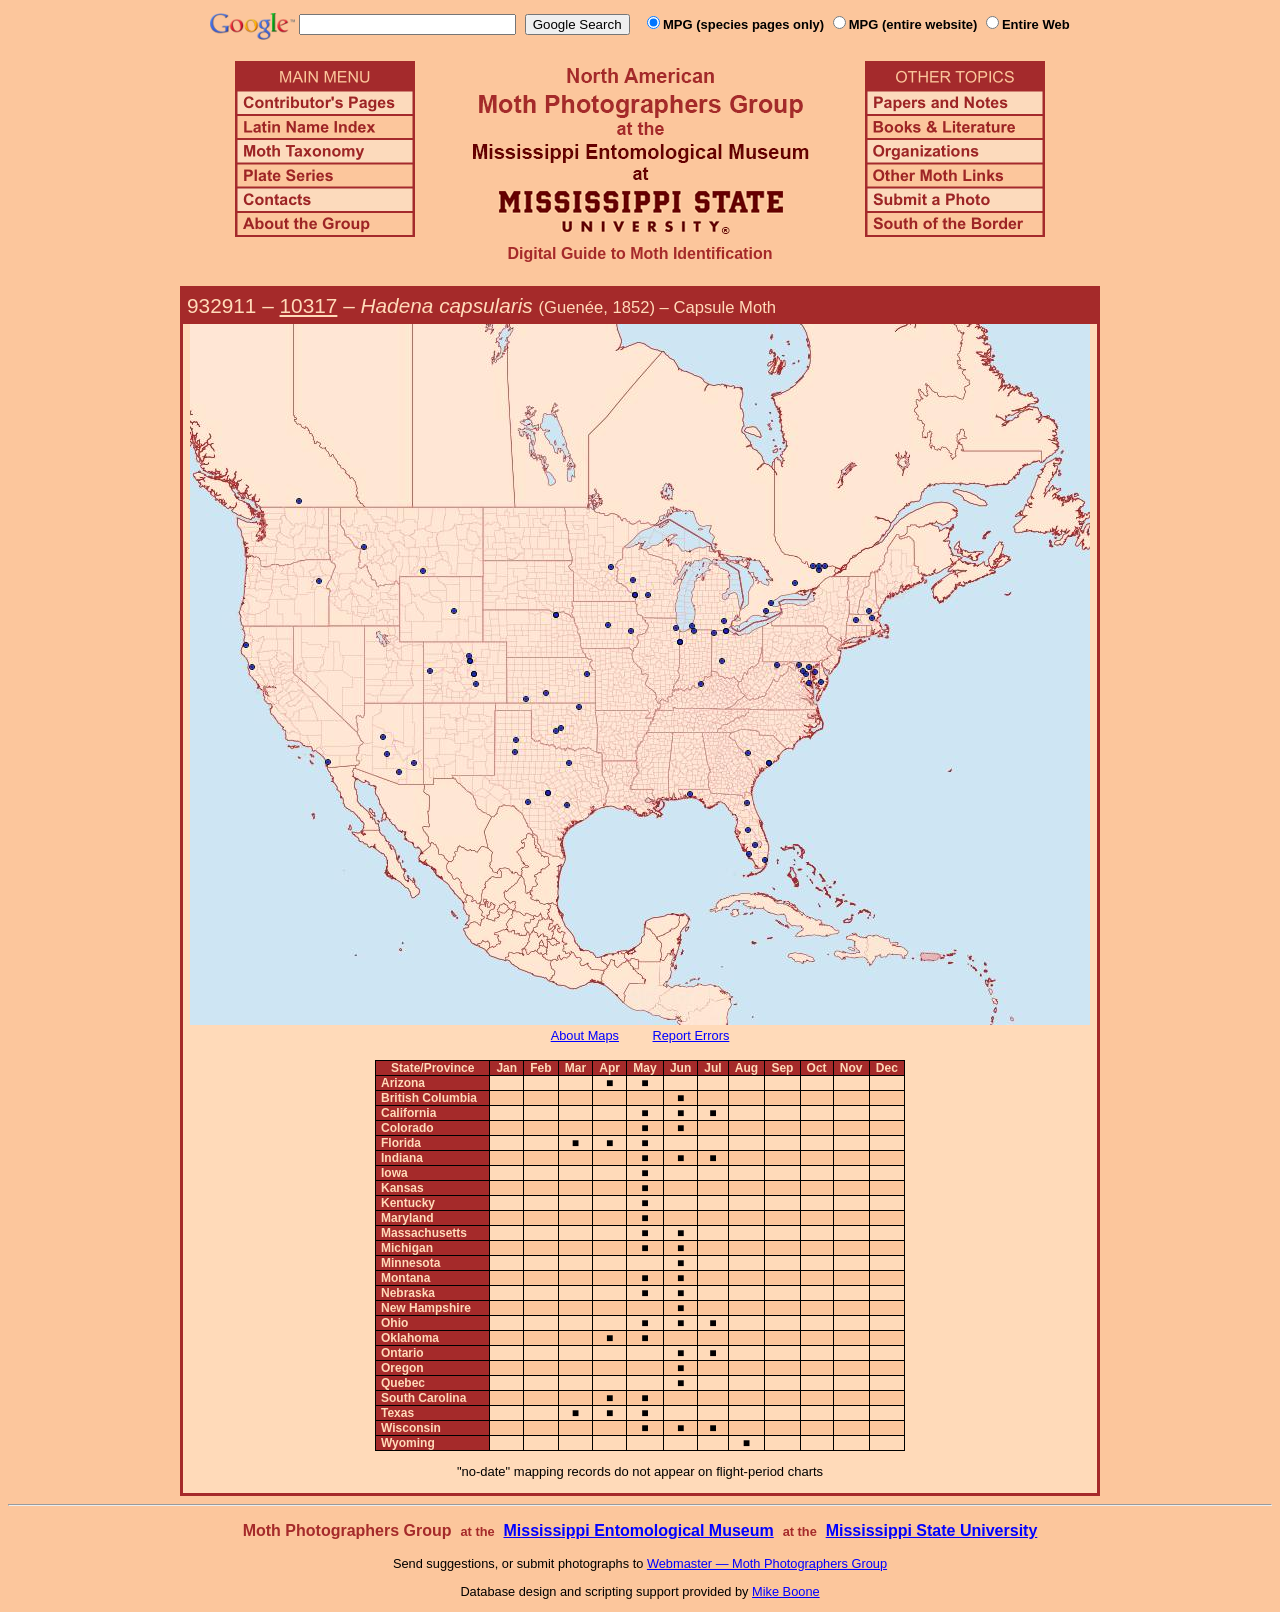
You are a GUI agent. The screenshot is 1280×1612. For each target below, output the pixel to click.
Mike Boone (786, 1591)
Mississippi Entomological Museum (638, 1530)
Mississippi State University (932, 1530)
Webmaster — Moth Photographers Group (767, 1563)
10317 (309, 305)
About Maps (585, 1035)
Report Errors (691, 1035)
